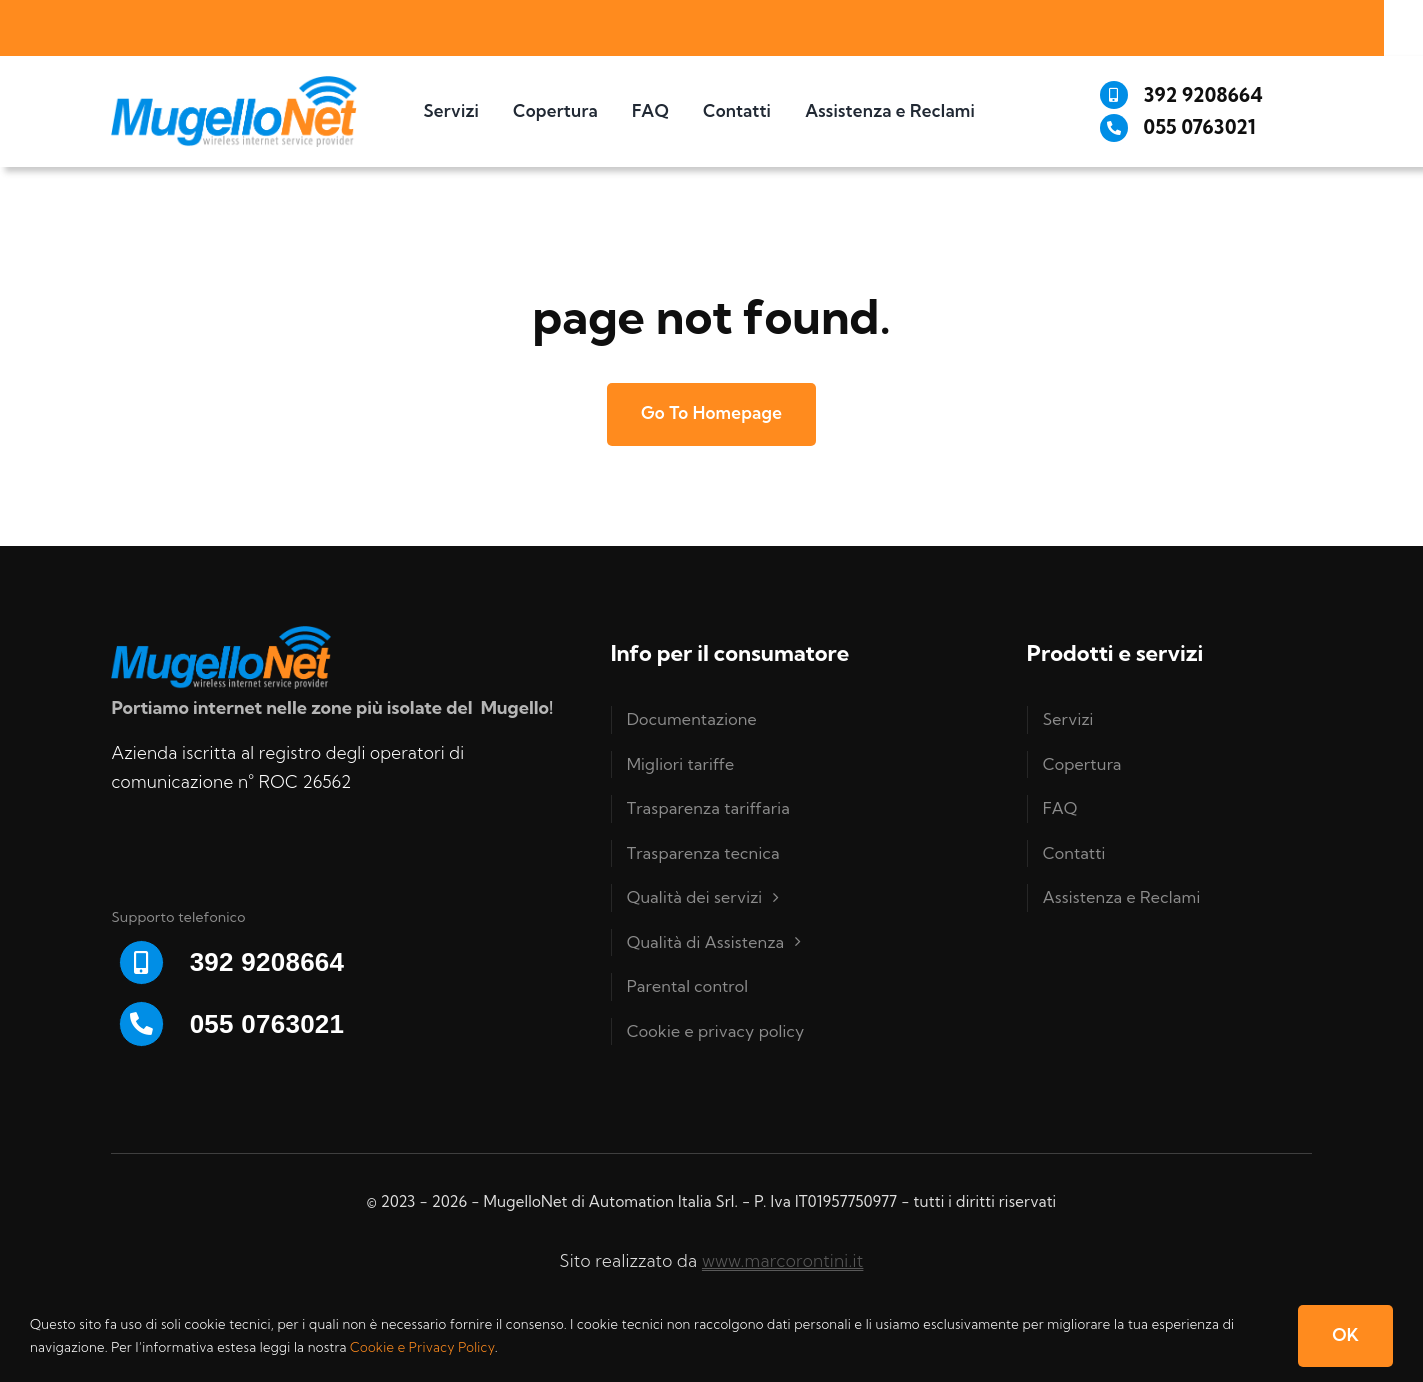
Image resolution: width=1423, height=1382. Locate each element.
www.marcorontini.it (783, 1260)
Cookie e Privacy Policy (422, 1347)
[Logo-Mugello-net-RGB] (233, 84)
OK (1345, 1334)
